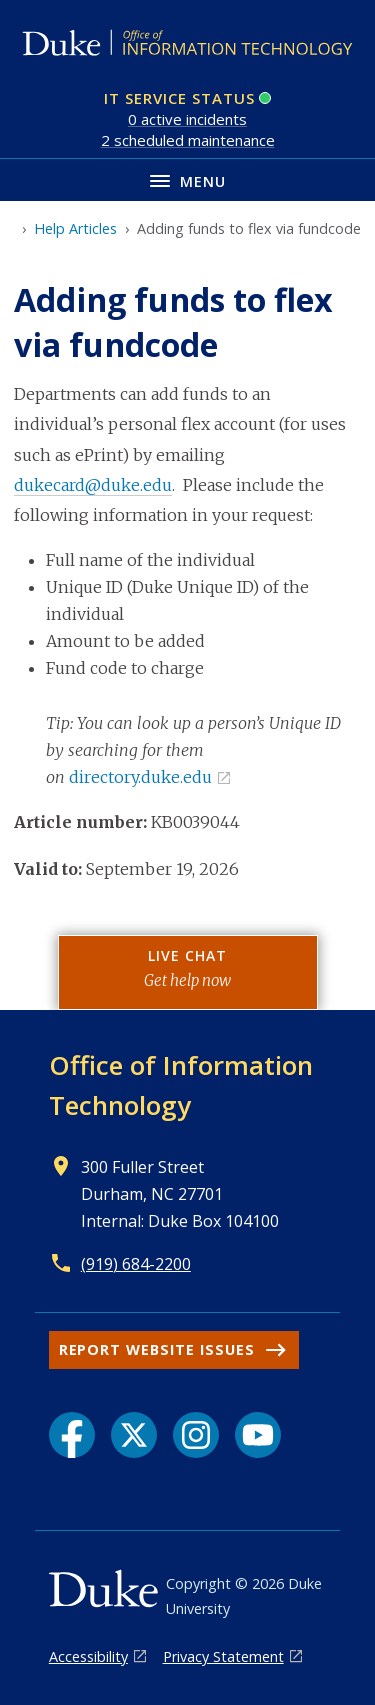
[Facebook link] (72, 1435)
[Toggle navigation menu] (187, 179)
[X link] (134, 1435)
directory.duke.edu (140, 777)
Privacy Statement (223, 1656)
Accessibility (88, 1656)
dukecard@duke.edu (93, 485)
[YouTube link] (258, 1435)
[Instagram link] (196, 1435)
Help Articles (75, 228)
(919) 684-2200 (136, 1264)
